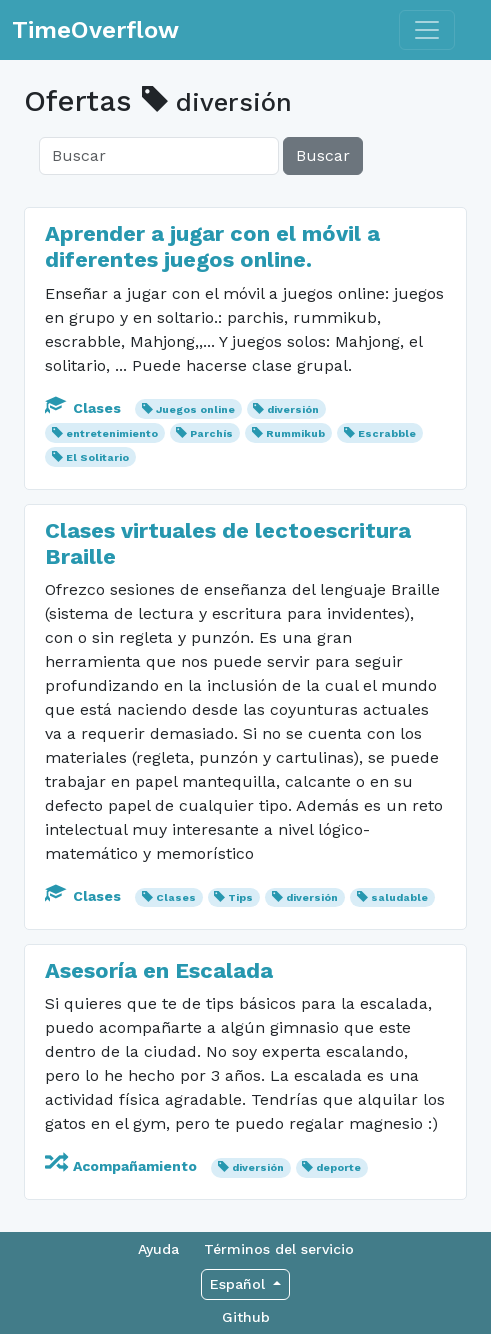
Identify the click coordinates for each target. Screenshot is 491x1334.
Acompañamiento (123, 1166)
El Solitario (97, 457)
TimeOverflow (95, 30)
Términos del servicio (279, 1249)
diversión (293, 409)
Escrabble (387, 433)
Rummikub (295, 433)
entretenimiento (112, 433)
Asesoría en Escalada (159, 970)
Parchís (211, 433)
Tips (240, 897)
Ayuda (158, 1249)
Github (246, 1317)
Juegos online (195, 409)
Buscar (323, 155)
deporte (338, 1167)
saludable (399, 897)
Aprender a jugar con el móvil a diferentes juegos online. (212, 246)
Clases (85, 408)
